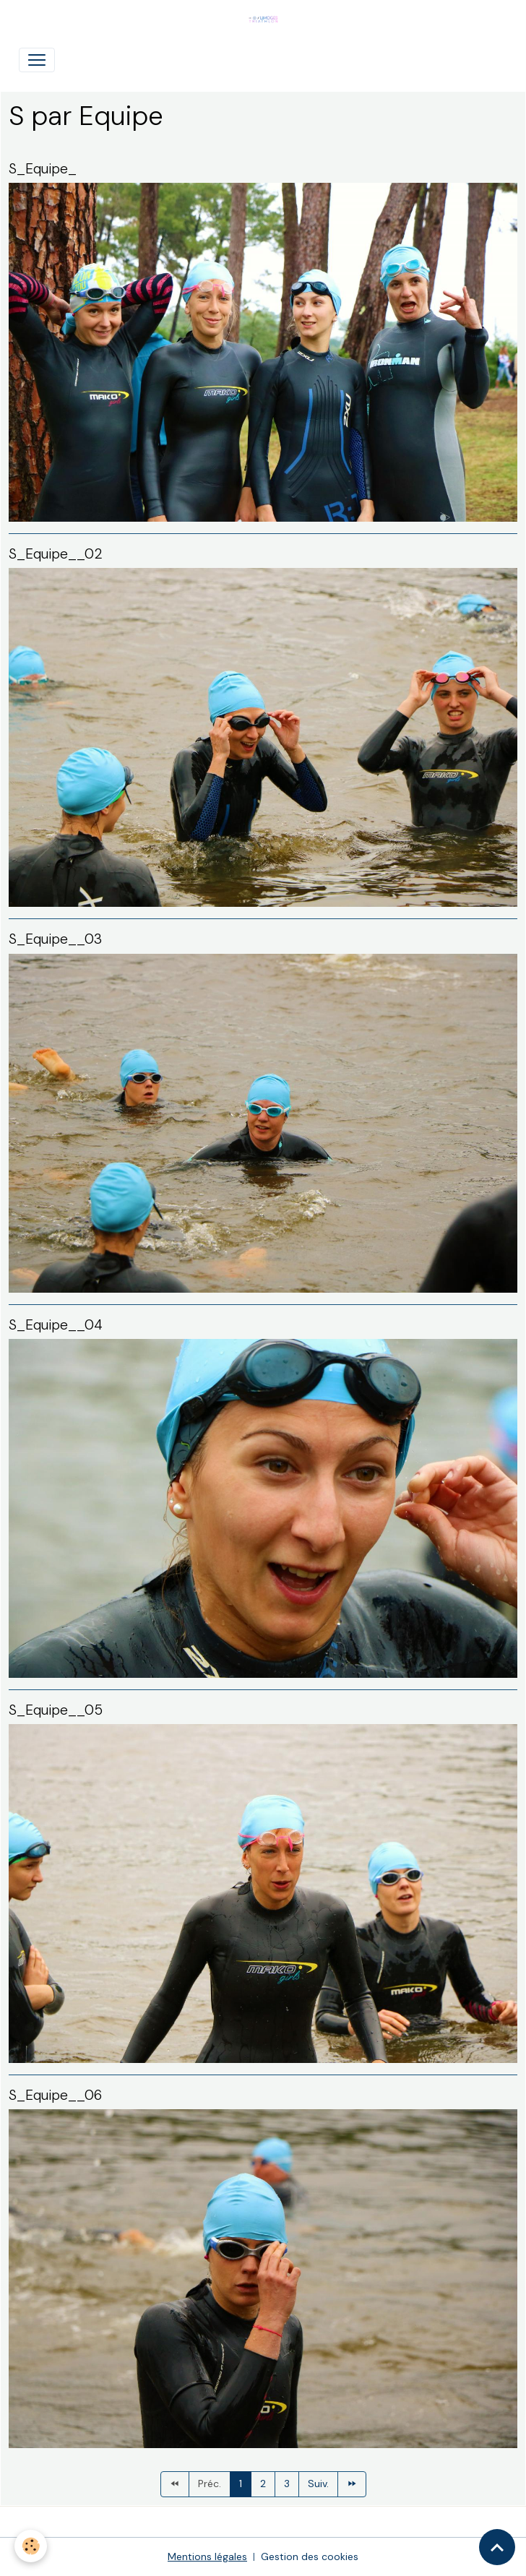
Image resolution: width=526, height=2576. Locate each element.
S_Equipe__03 (55, 939)
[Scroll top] (497, 2547)
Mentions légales (207, 2556)
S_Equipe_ (43, 169)
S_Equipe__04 (56, 1325)
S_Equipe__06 (55, 2095)
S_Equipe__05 (56, 1710)
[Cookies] (30, 2546)
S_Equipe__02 (56, 554)
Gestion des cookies (309, 2556)
